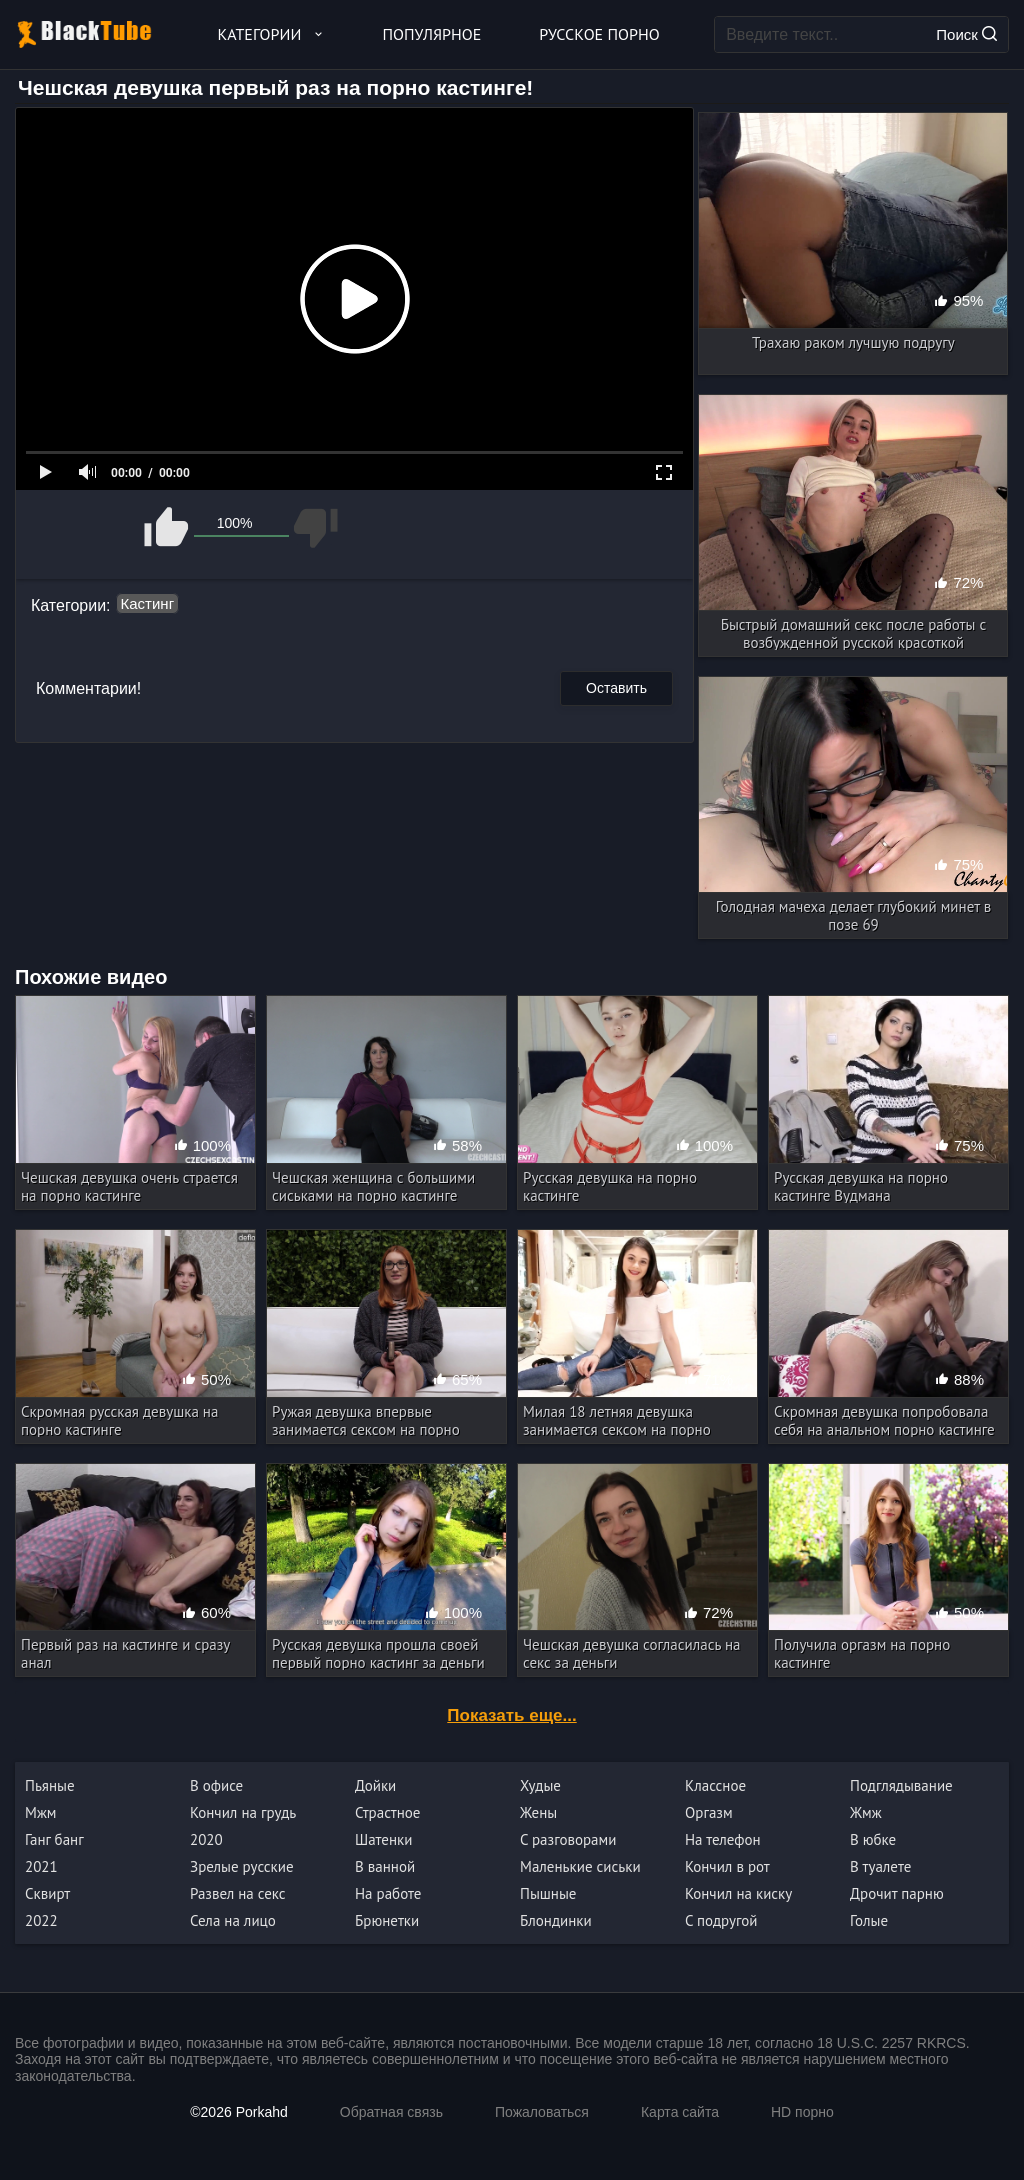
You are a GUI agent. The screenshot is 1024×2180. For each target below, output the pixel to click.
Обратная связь (391, 2112)
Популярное (432, 34)
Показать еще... (511, 1715)
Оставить (616, 688)
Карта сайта (680, 2112)
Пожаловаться (542, 2112)
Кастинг (148, 603)
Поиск (966, 34)
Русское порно (599, 34)
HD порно (802, 2112)
